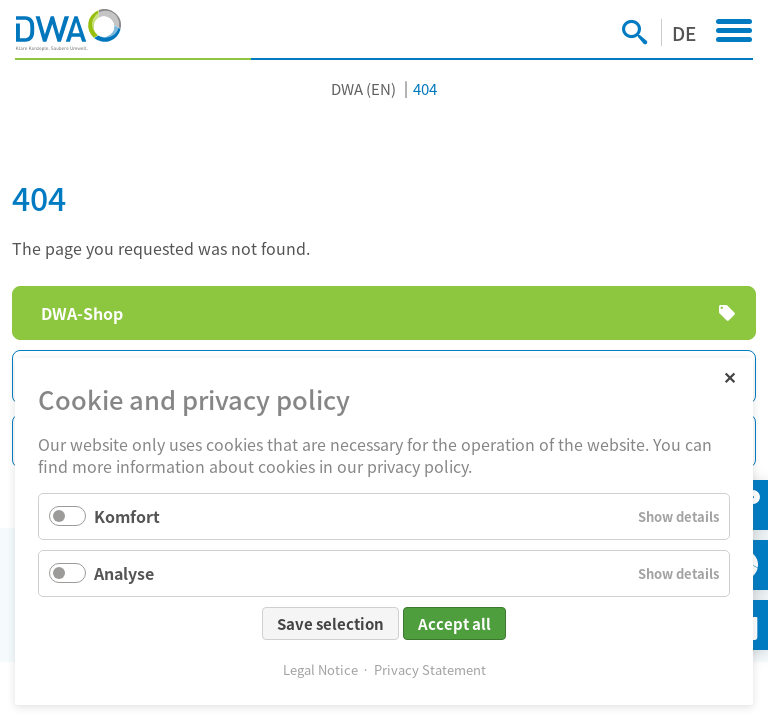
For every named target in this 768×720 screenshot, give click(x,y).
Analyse (124, 573)
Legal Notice (320, 669)
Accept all (454, 623)
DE (684, 32)
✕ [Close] (729, 376)
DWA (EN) (363, 88)
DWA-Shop (82, 313)
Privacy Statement (430, 669)
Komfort (127, 516)
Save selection (330, 623)
